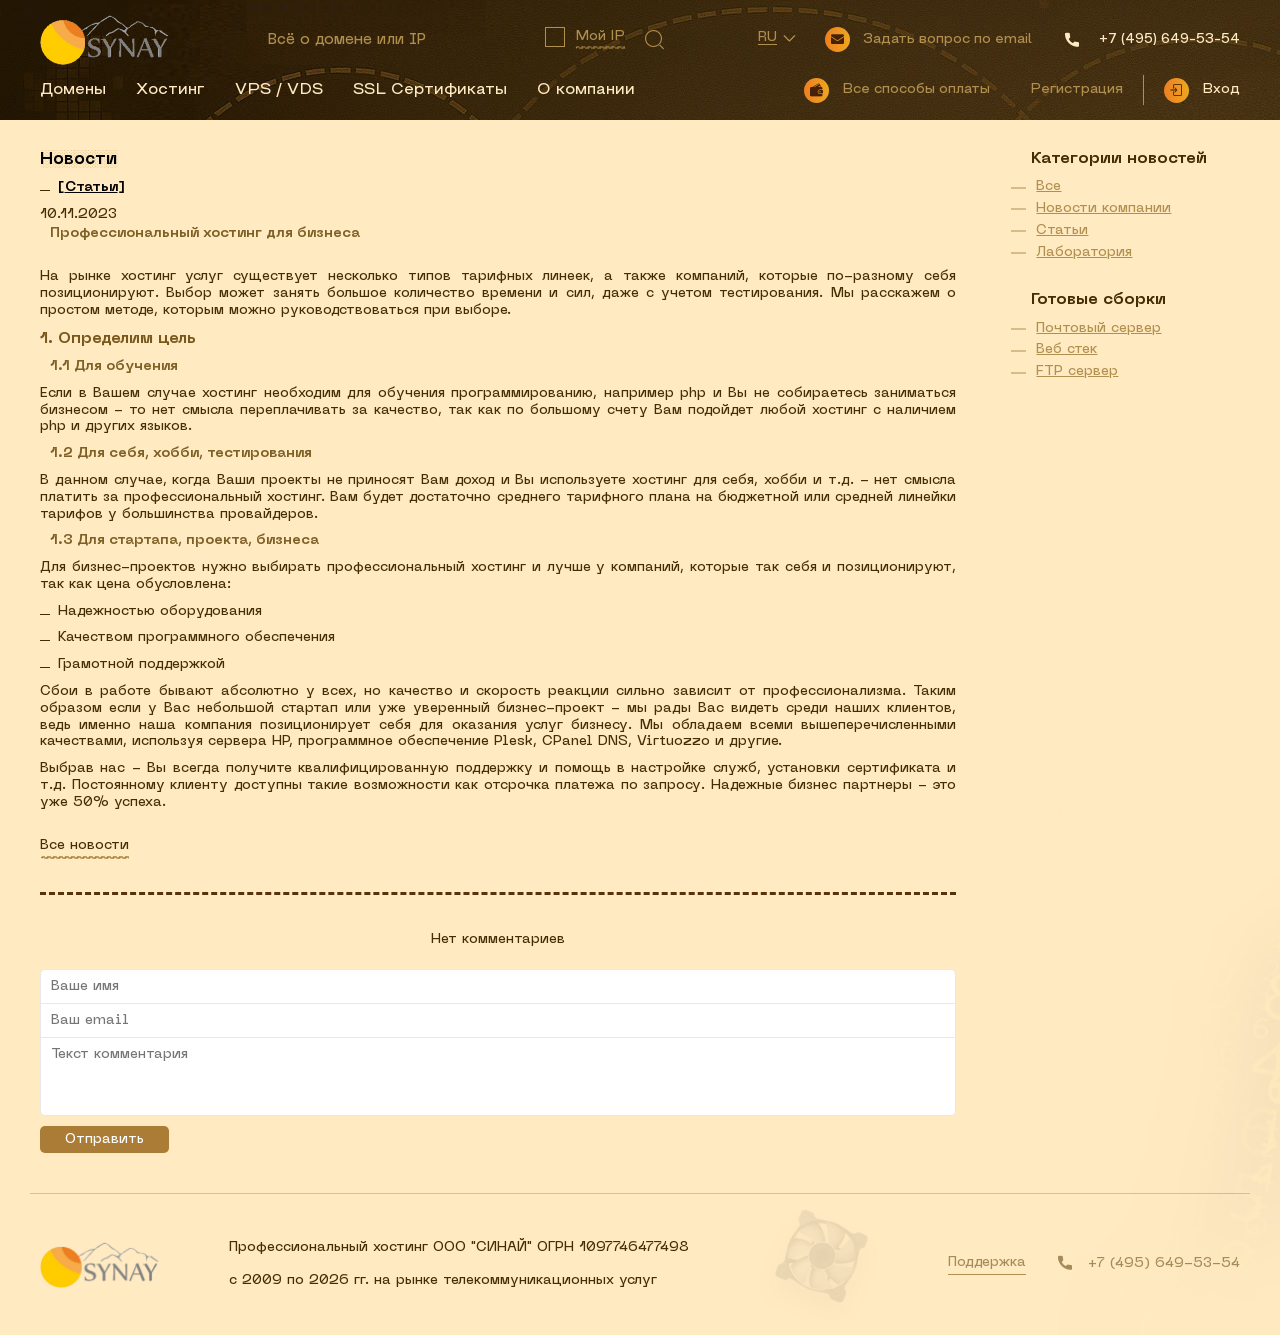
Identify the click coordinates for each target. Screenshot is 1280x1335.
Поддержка (987, 1262)
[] (91, 187)
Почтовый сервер (1098, 328)
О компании (586, 90)
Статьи (1062, 230)
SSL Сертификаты (430, 90)
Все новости (84, 845)
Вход (1221, 89)
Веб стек (1066, 349)
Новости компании (1103, 208)
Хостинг (170, 90)
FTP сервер (1077, 371)
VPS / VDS (279, 90)
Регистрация (1076, 89)
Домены (73, 90)
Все (1048, 186)
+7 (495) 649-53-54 (1164, 1263)
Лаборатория (1084, 252)
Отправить (104, 1139)
